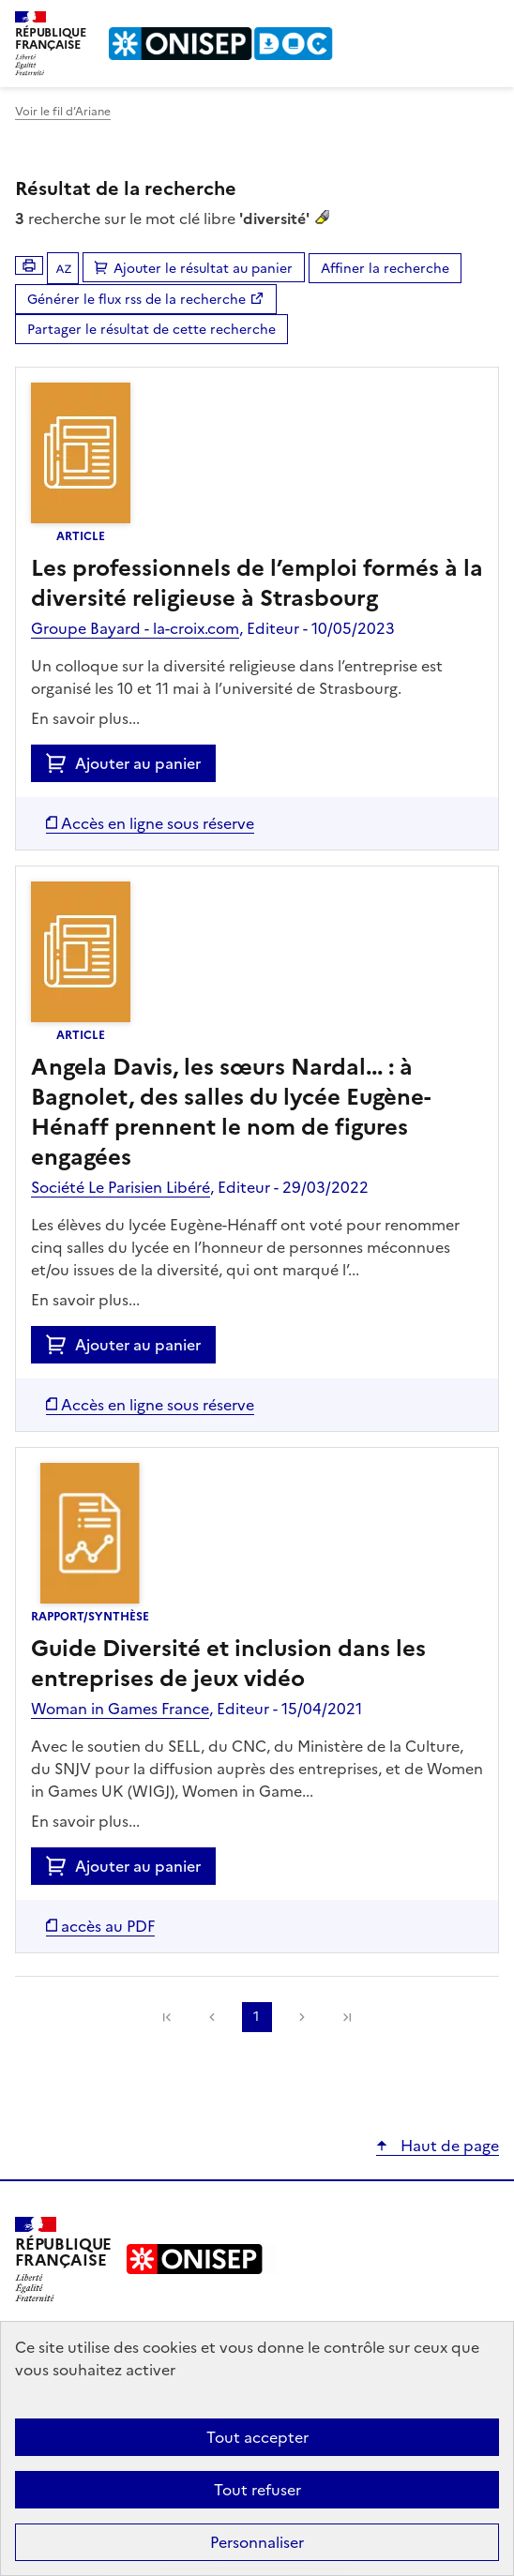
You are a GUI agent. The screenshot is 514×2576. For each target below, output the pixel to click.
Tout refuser (257, 2489)
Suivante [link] (302, 2017)
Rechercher (450, 22)
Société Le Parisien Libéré (120, 1187)
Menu (487, 22)
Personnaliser (257, 2542)
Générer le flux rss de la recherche (136, 299)
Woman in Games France (120, 1708)
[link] (167, 2017)
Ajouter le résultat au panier (203, 269)
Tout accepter (257, 2437)
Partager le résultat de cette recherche (151, 329)
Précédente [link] (212, 2017)
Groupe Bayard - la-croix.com (135, 628)
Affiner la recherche (385, 269)
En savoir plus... (85, 718)
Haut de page (448, 2145)
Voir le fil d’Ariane (63, 111)
